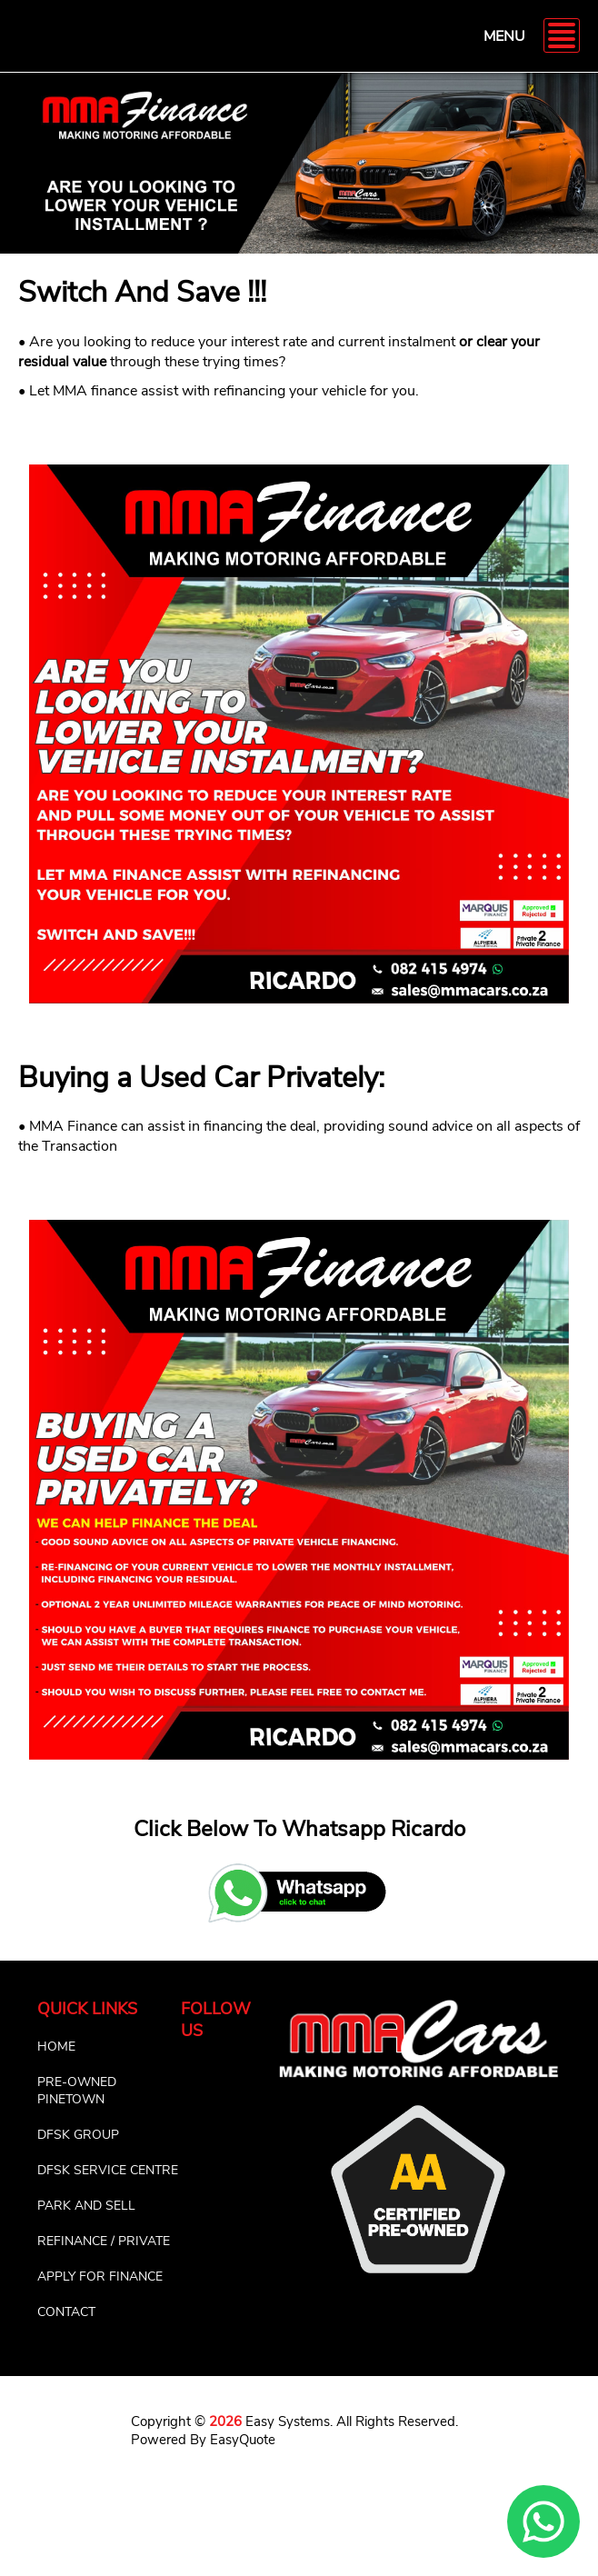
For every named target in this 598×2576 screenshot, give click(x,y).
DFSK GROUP (78, 2134)
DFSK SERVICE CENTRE (107, 2170)
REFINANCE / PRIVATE (103, 2241)
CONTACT (66, 2312)
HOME (56, 2046)
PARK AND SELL (86, 2205)
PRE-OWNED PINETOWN (76, 2090)
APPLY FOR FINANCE (100, 2276)
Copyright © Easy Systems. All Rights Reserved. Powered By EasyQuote (294, 2430)
